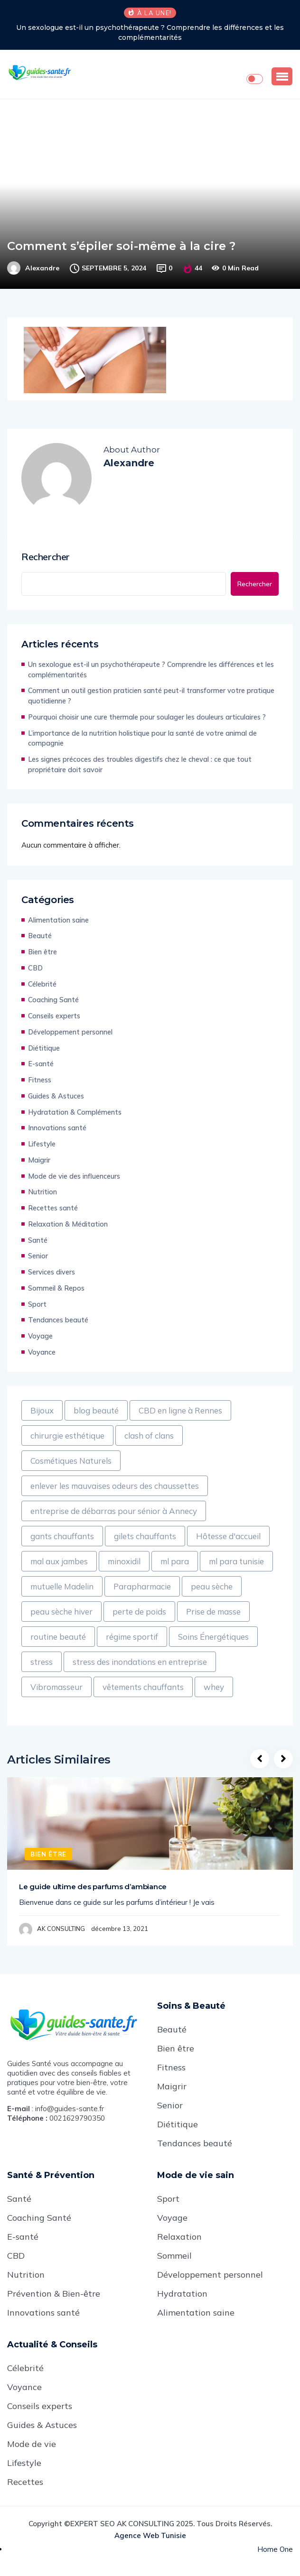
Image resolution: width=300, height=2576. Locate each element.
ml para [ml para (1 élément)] (174, 1561)
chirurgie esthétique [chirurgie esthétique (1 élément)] (67, 1435)
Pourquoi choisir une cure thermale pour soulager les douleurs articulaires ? (147, 716)
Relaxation (179, 2236)
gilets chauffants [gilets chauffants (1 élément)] (145, 1536)
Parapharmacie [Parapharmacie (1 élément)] (142, 1586)
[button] (282, 76)
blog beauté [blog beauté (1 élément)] (96, 1410)
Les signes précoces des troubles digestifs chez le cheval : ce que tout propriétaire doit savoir (140, 764)
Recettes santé (53, 1207)
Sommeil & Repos (56, 1288)
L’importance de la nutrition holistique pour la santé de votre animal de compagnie (142, 738)
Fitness (39, 1079)
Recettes (25, 2481)
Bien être (42, 951)
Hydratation (182, 2293)
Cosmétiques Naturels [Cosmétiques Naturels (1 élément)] (71, 1461)
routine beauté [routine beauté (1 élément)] (58, 1637)
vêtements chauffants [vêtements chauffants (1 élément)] (143, 1687)
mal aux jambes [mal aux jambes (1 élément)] (59, 1561)
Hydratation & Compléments (75, 1112)
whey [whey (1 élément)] (214, 1687)
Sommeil (174, 2255)
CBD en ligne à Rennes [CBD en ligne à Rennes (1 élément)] (180, 1410)
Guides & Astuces (56, 1095)
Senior (38, 1255)
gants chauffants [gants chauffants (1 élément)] (62, 1536)
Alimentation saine (58, 919)
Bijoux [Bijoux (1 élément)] (42, 1410)
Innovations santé (57, 1127)
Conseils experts (54, 1015)
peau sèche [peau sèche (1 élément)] (212, 1586)
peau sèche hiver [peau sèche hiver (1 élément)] (61, 1611)
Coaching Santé (53, 999)
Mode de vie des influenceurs (74, 1176)
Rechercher (45, 557)
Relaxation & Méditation (68, 1223)
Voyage (40, 1335)
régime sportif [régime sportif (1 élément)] (132, 1637)
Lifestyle (42, 1143)
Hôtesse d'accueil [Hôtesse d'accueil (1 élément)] (228, 1536)
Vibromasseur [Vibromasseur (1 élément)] (56, 1687)
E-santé (41, 1063)
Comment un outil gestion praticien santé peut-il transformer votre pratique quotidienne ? (151, 695)
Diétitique (44, 1048)
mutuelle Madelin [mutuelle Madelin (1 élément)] (62, 1586)
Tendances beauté (58, 1319)
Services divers (51, 1271)
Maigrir (39, 1159)
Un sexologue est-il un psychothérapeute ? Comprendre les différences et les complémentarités (150, 32)
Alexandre (42, 268)
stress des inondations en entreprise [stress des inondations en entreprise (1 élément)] (140, 1662)
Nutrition (42, 1191)
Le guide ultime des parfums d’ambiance (93, 1886)
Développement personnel (70, 1031)
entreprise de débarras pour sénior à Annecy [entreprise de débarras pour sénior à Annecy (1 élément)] (113, 1511)
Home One (275, 2549)
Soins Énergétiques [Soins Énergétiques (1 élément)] (213, 1637)
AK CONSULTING (61, 1928)
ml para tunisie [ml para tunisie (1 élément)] (236, 1561)
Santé (37, 1240)
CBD (35, 967)
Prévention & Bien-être (53, 2293)
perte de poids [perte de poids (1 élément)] (139, 1611)
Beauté (40, 935)
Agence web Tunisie (150, 2535)
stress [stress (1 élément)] (41, 1662)
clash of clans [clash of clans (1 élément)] (149, 1435)
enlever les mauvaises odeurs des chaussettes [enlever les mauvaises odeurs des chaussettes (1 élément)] (114, 1486)
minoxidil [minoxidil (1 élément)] (124, 1561)
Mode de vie (31, 2443)
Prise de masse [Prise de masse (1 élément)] (213, 1611)
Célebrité (42, 983)
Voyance (42, 1352)
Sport (37, 1304)
